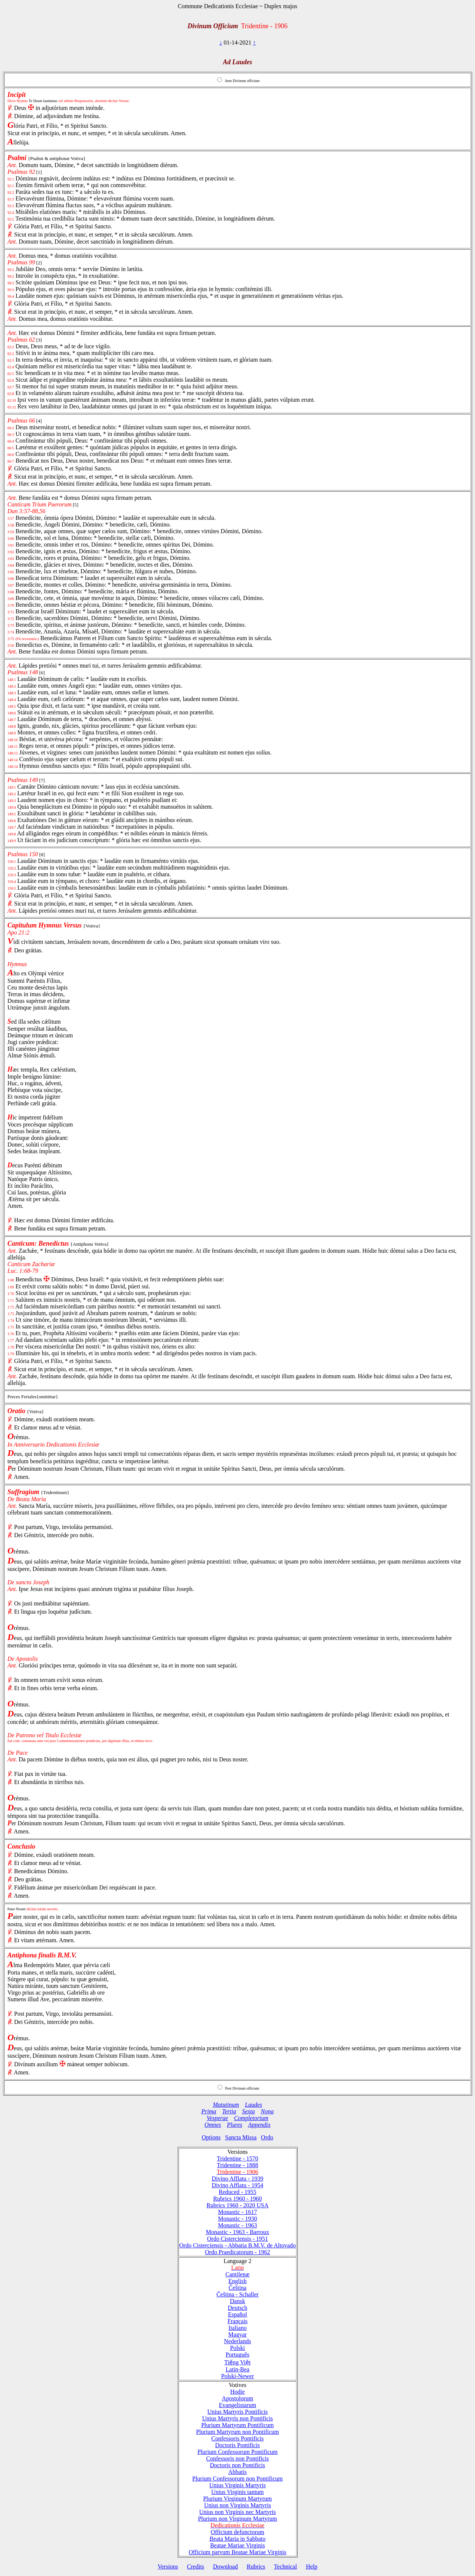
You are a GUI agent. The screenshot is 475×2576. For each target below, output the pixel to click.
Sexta (248, 2111)
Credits (195, 2566)
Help (311, 2566)
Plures (234, 2125)
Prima (209, 2111)
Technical (285, 2566)
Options (211, 2137)
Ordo (267, 2137)
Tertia (229, 2111)
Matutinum (226, 2104)
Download (225, 2566)
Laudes (253, 2104)
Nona (267, 2111)
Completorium (251, 2118)
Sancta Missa (240, 2137)
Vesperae (217, 2118)
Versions (168, 2566)
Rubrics (256, 2566)
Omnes (212, 2125)
